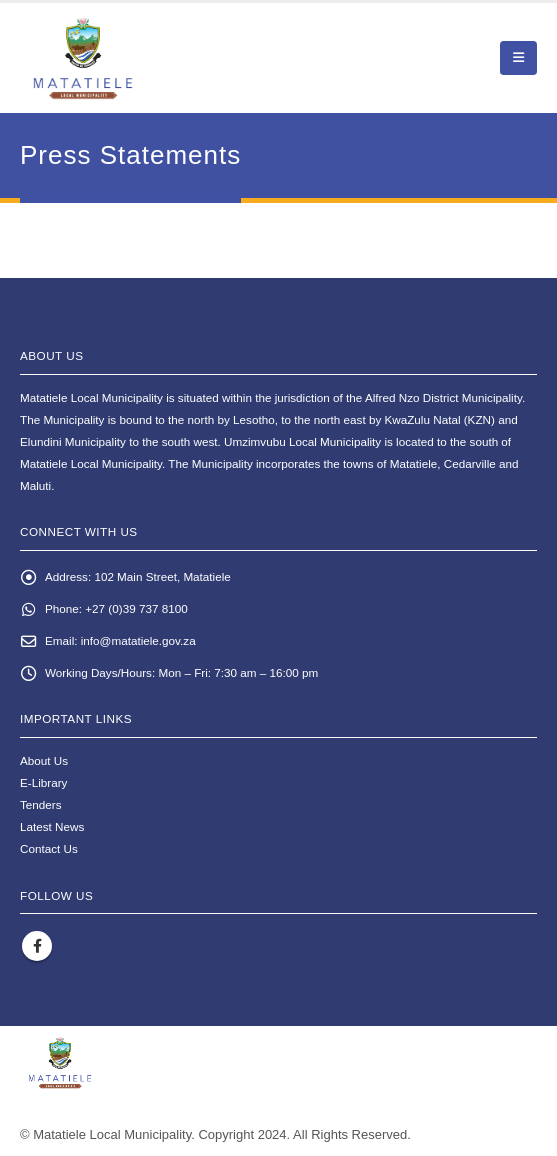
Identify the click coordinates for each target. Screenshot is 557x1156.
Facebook (37, 946)
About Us (44, 760)
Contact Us (49, 848)
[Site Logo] (130, 58)
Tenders (41, 804)
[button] (518, 58)
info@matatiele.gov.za (138, 640)
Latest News (52, 826)
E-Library (43, 782)
